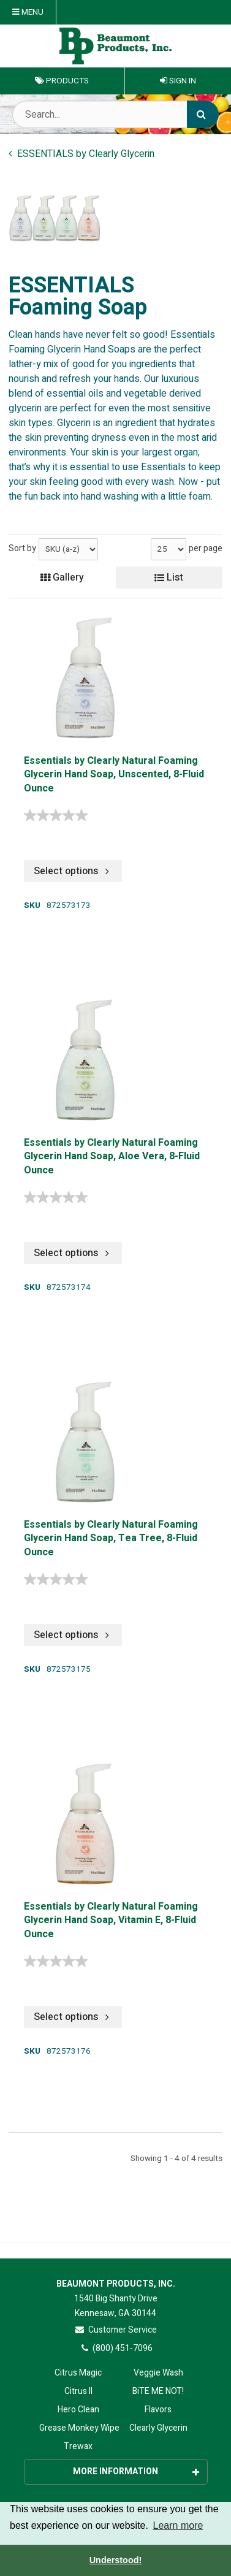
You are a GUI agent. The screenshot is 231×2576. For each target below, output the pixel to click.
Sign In (178, 81)
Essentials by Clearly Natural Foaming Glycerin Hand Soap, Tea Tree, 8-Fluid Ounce (111, 1539)
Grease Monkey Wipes (78, 2428)
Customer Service (115, 2329)
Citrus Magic (78, 2372)
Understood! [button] (115, 2560)
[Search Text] (115, 114)
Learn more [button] (178, 2525)
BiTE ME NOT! (158, 2391)
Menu (28, 12)
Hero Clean (78, 2409)
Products (62, 81)
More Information (136, 2471)
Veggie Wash (158, 2372)
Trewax (78, 2446)
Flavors (158, 2409)
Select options (73, 871)
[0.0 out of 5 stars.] (59, 815)
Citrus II (78, 2391)
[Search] (203, 114)
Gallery (62, 577)
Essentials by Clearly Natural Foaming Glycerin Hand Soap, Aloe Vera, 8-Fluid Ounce (112, 1157)
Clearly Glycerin (158, 2428)
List (168, 577)
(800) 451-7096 (115, 2348)
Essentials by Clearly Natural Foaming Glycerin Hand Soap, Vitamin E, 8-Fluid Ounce (111, 1921)
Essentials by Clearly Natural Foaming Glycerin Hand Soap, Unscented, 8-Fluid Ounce (114, 775)
